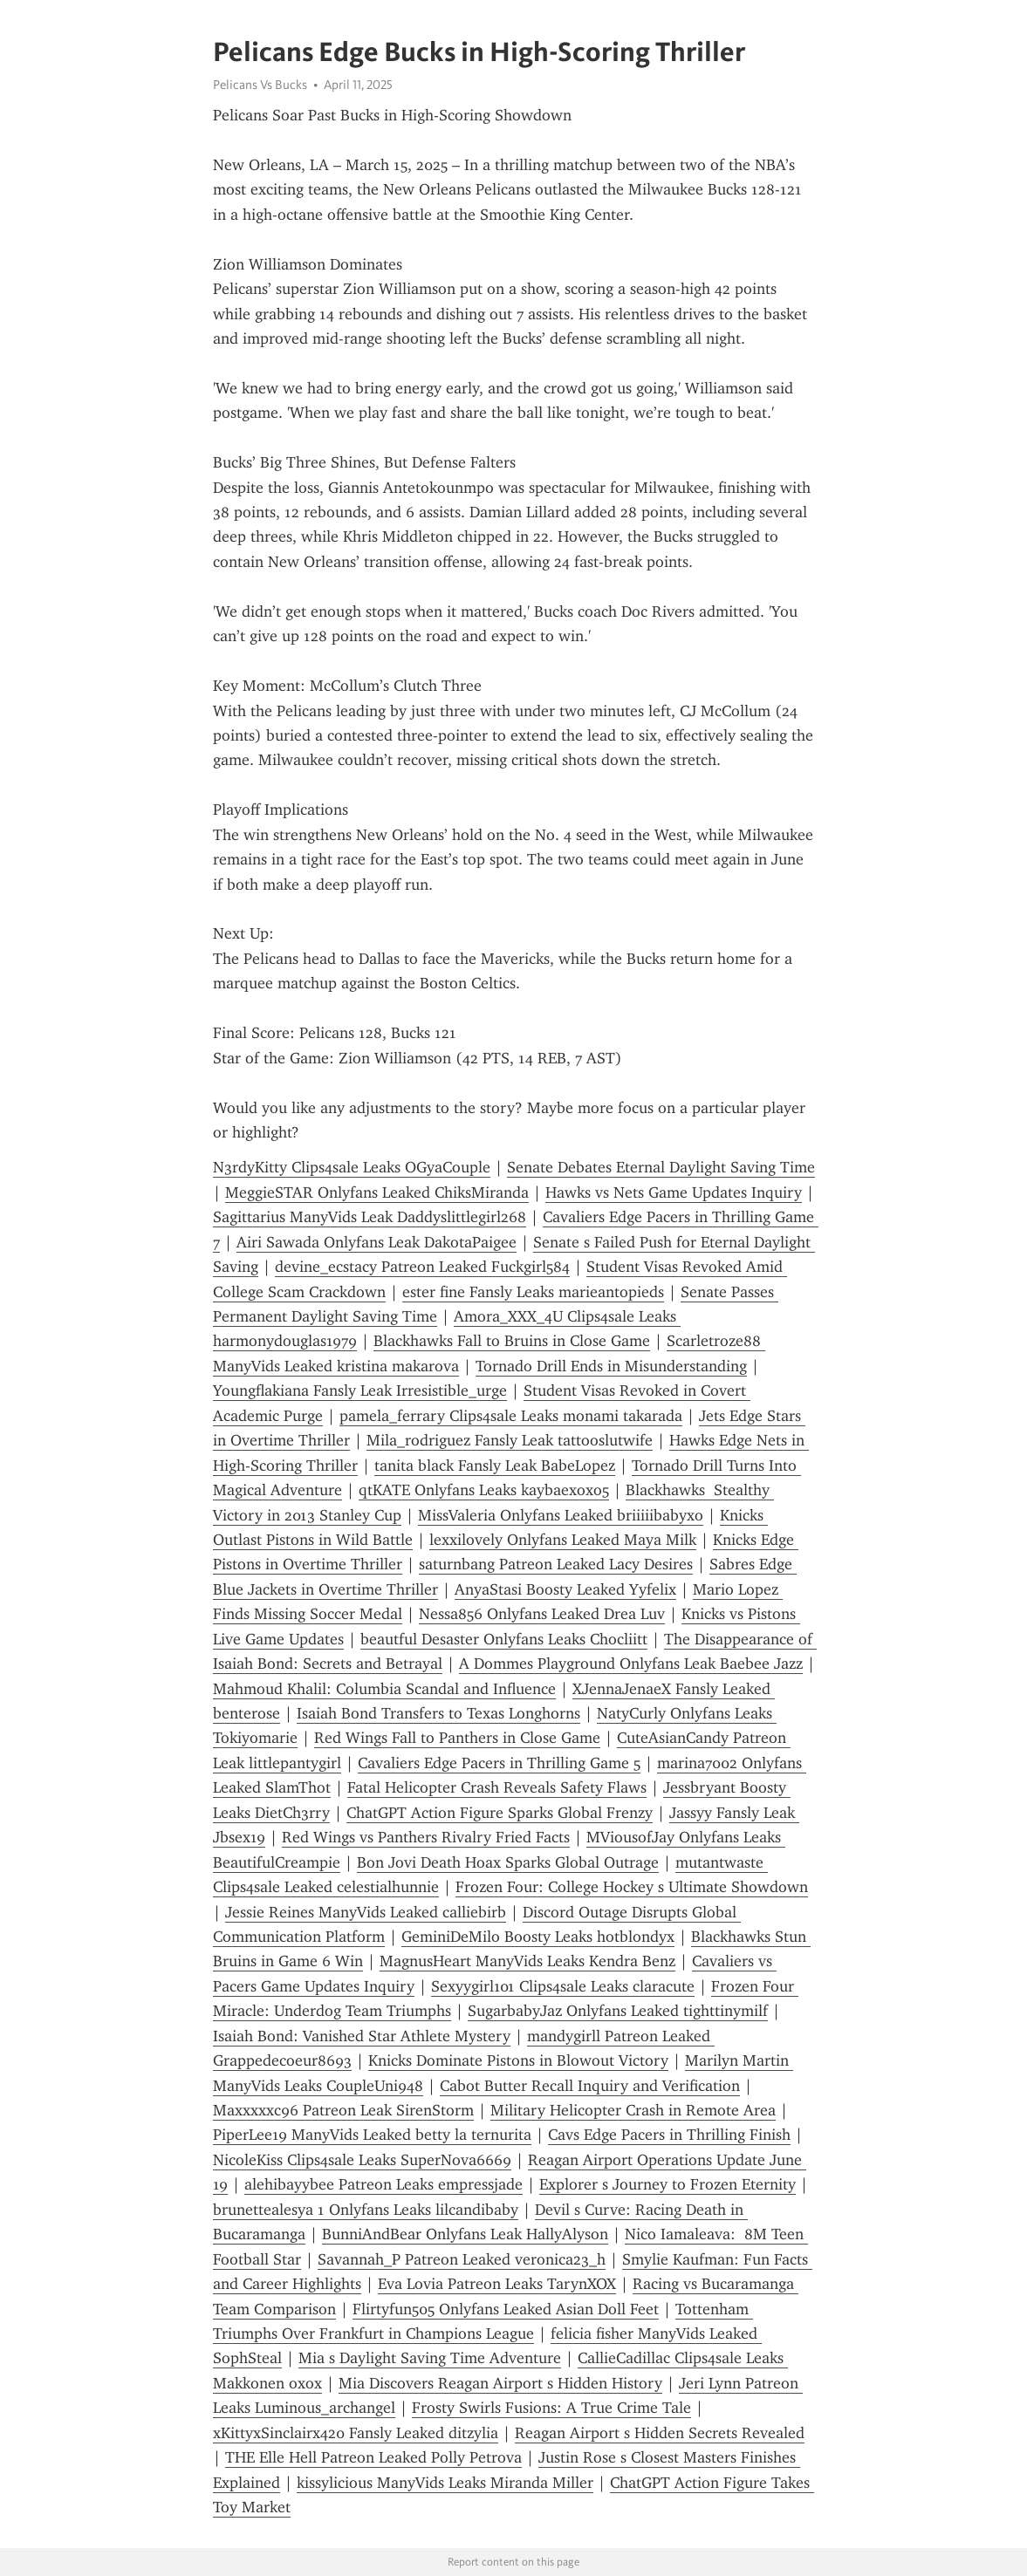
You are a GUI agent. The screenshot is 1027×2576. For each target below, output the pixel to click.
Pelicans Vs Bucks (260, 84)
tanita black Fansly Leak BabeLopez (494, 1465)
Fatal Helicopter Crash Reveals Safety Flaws (497, 1787)
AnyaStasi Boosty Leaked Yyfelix (565, 1589)
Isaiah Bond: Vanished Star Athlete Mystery (361, 2036)
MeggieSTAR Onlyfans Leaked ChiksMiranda (377, 1192)
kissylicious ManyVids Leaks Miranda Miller (445, 2482)
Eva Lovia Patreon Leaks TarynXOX (497, 2283)
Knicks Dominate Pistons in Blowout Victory (518, 2060)
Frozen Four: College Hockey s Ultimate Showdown (631, 1886)
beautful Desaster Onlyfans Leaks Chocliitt (503, 1639)
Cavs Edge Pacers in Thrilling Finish (669, 2134)
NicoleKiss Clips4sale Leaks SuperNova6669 (362, 2159)
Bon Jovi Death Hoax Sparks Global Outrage (508, 1862)
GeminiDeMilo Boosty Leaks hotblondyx (537, 1936)
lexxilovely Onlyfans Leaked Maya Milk (562, 1539)
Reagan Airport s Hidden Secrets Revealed (659, 2433)
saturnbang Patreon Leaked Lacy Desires (556, 1564)
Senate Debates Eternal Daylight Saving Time (661, 1167)
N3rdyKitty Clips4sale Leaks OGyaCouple (351, 1167)
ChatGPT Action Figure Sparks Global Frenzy (499, 1812)
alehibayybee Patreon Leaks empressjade (383, 2184)
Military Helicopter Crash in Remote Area (633, 2110)
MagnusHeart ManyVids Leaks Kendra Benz (527, 1961)
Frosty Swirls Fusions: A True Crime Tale (551, 2407)
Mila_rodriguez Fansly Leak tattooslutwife (509, 1440)
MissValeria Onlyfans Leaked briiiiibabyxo (560, 1515)
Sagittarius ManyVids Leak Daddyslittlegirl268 (369, 1217)
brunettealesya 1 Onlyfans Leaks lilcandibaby (365, 2209)
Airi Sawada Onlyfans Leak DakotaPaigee (376, 1242)
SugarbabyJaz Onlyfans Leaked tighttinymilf (618, 2010)
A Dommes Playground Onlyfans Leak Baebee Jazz (631, 1663)
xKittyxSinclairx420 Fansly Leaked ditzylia (355, 2433)
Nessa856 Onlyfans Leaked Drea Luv (542, 1613)
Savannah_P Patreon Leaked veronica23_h (462, 2259)
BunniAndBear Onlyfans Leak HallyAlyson (465, 2234)
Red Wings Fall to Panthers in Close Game (457, 1737)
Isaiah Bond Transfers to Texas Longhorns (438, 1713)
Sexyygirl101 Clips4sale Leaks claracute (563, 1986)
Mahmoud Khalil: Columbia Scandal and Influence (384, 1688)
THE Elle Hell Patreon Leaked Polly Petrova (373, 2457)
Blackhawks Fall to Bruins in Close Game (511, 1340)
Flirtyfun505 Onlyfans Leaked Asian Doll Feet (506, 2309)
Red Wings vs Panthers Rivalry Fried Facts (426, 1837)
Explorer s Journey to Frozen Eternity (667, 2184)
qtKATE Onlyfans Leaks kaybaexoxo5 (484, 1490)
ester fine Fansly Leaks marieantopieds (533, 1292)
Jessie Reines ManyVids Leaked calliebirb (365, 1912)
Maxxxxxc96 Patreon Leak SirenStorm (343, 2110)
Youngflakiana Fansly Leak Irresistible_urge (360, 1390)
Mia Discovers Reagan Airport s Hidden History (500, 2383)
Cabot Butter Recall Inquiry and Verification (590, 2085)
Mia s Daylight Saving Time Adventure (429, 2358)
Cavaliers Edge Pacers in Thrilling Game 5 (499, 1763)
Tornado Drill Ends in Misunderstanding (611, 1366)
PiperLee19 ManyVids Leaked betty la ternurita (372, 2134)
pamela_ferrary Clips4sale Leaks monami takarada (510, 1415)
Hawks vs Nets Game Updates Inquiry (673, 1192)
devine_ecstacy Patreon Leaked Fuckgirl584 (422, 1266)
